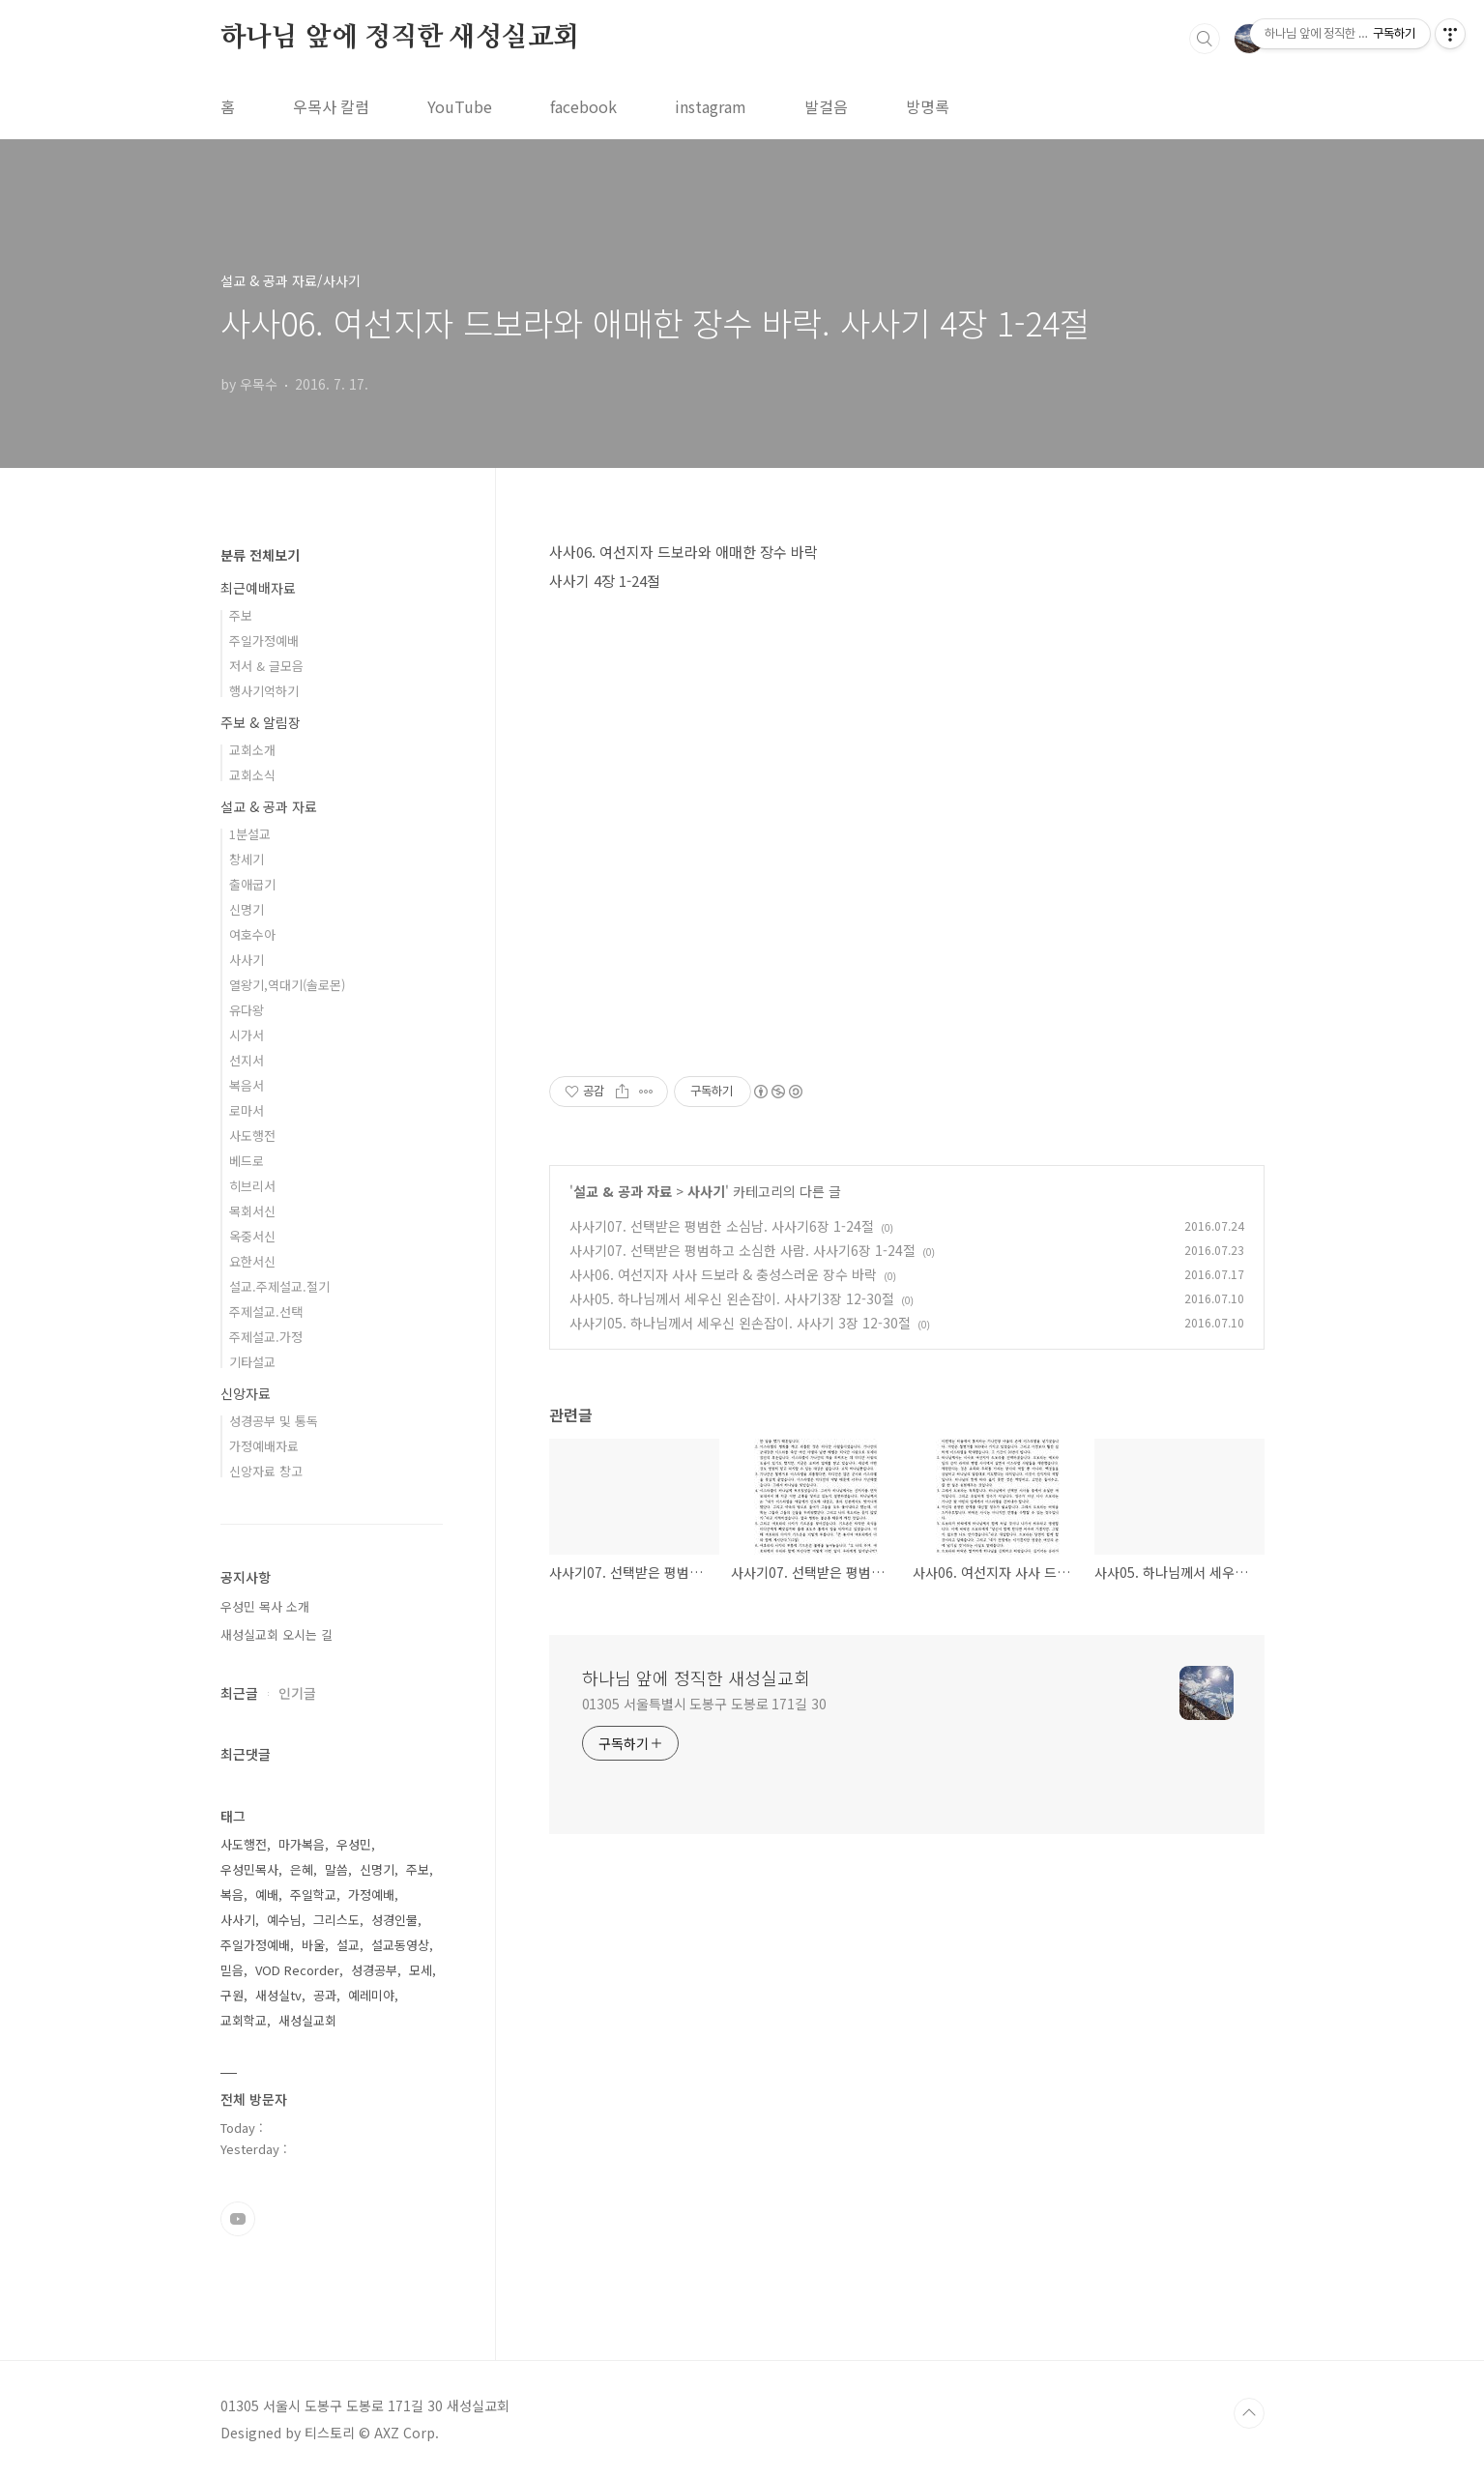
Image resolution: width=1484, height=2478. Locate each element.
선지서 (246, 1060)
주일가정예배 (264, 640)
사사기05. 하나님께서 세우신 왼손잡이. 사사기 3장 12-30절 (740, 1322)
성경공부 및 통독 (273, 1421)
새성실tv (278, 1995)
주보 (240, 615)
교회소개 (252, 750)
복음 (232, 1894)
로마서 (246, 1110)
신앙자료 (245, 1393)
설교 (348, 1945)
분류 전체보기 (260, 555)
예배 (266, 1894)
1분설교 (250, 834)
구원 (232, 1995)
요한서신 (252, 1261)
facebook (583, 106)
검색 (1204, 38)
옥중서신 (252, 1236)
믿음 (232, 1970)
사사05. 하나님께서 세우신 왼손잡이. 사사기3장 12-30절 (731, 1298)
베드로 (246, 1161)
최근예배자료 (258, 588)
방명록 (927, 106)
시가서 (246, 1035)
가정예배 (371, 1894)
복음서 (246, 1085)
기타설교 (252, 1362)
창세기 (246, 859)
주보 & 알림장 (260, 722)
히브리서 (252, 1186)
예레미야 (371, 1995)
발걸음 (826, 106)
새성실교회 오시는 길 (276, 1634)
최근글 (239, 1693)
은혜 (301, 1869)
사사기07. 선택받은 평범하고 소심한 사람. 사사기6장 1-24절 (742, 1250)
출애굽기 (252, 884)
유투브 (237, 2218)
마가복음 (301, 1844)
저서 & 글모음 (266, 665)
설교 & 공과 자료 (622, 1191)
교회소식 (252, 775)
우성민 (353, 1844)
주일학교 (313, 1894)
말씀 (336, 1869)
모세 (420, 1970)
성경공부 (374, 1970)
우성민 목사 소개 (264, 1606)
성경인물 (394, 1919)
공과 (324, 1995)
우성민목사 (249, 1869)
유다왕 (246, 1010)
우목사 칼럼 (331, 106)
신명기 (246, 909)
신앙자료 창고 (266, 1471)
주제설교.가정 (266, 1336)
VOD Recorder (297, 1970)
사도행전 (252, 1135)
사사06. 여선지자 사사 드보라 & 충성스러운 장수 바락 (723, 1274)
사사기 (706, 1191)
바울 (313, 1945)
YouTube (459, 106)
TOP (1249, 2413)
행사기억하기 (264, 691)
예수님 (284, 1919)
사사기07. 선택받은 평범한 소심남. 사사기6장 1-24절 (721, 1226)
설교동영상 (400, 1945)
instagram (710, 106)
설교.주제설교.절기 (279, 1286)
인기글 (297, 1693)
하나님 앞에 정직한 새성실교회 (400, 37)
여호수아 (252, 934)
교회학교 (243, 2020)
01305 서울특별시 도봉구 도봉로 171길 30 (704, 1703)
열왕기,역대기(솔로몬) (287, 985)
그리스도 (336, 1919)
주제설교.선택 (266, 1311)
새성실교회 (307, 2020)
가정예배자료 (264, 1446)
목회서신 (252, 1211)
